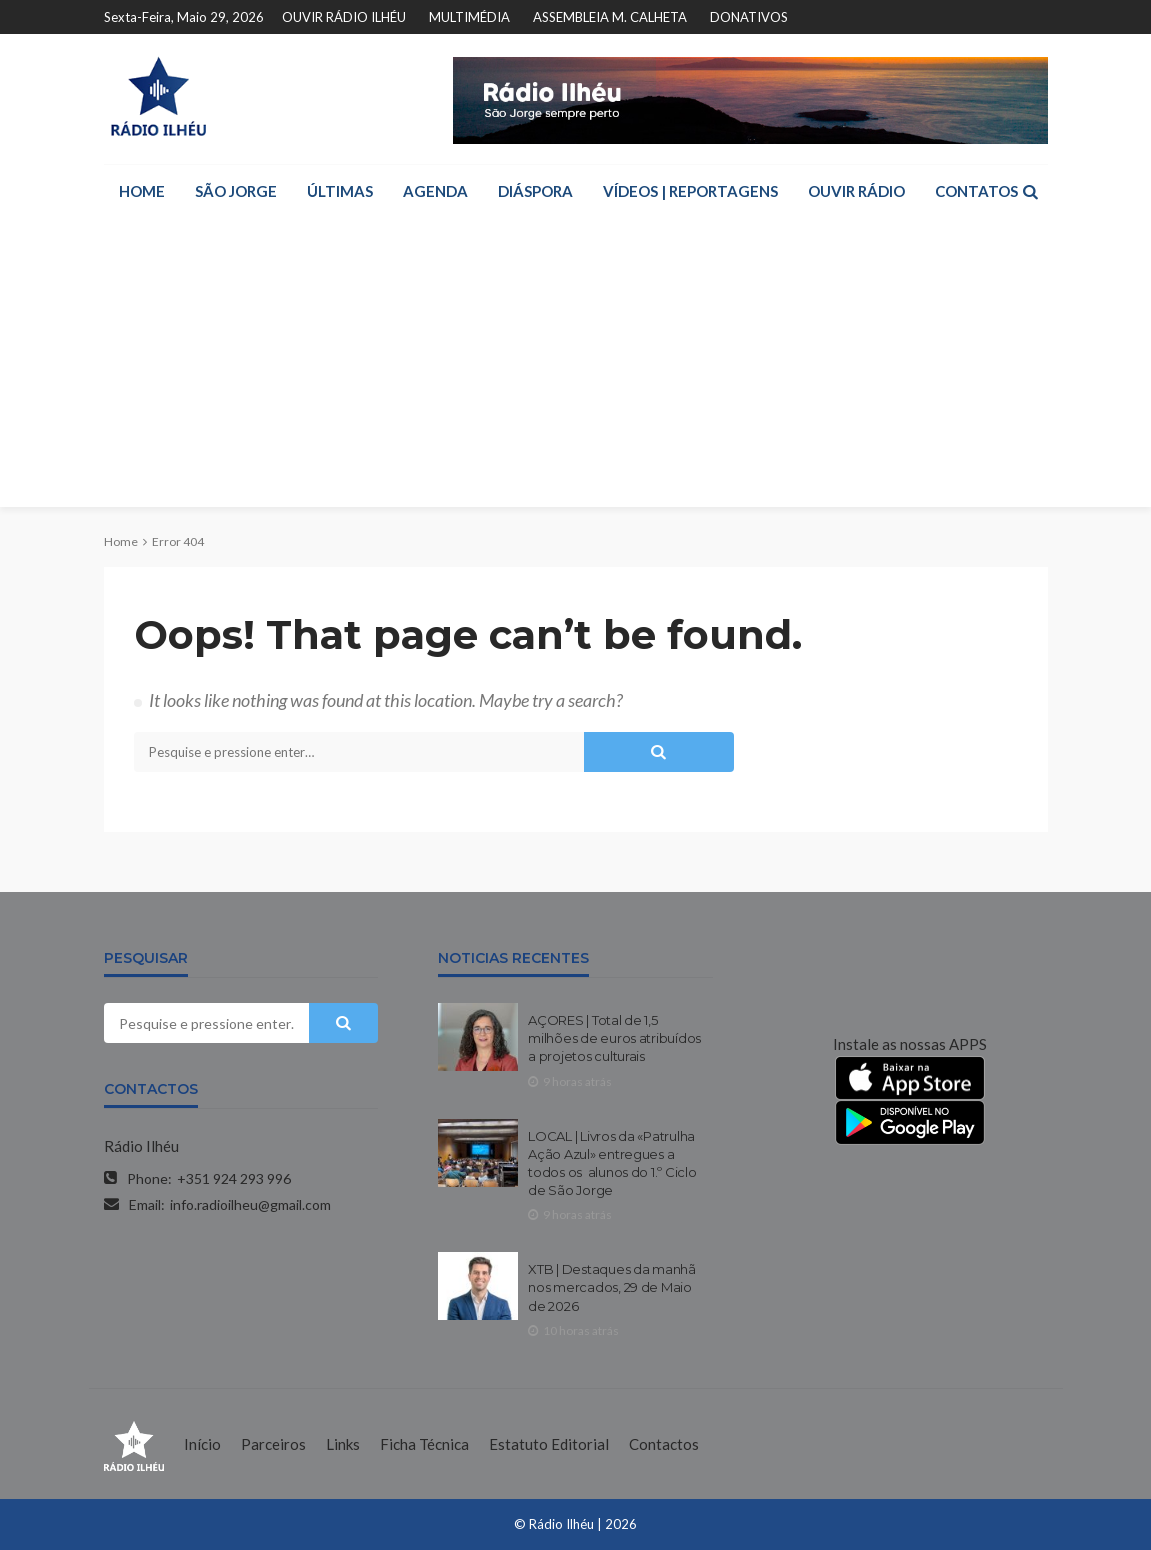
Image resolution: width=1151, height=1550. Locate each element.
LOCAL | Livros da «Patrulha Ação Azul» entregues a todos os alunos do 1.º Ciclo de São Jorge (612, 1163)
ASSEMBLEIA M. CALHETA (610, 17)
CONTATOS (976, 191)
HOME (142, 191)
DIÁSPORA (535, 191)
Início (202, 1444)
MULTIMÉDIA (469, 17)
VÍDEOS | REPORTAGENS (690, 191)
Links (343, 1444)
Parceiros (273, 1444)
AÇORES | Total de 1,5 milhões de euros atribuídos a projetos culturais (614, 1038)
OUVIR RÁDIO (856, 191)
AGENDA (435, 191)
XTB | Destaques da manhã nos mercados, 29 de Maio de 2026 (612, 1287)
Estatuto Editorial (549, 1444)
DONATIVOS (749, 17)
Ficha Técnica (424, 1444)
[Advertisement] (575, 367)
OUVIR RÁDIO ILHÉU (344, 17)
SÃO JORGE (236, 191)
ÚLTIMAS (340, 191)
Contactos (664, 1444)
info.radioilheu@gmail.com (250, 1204)
